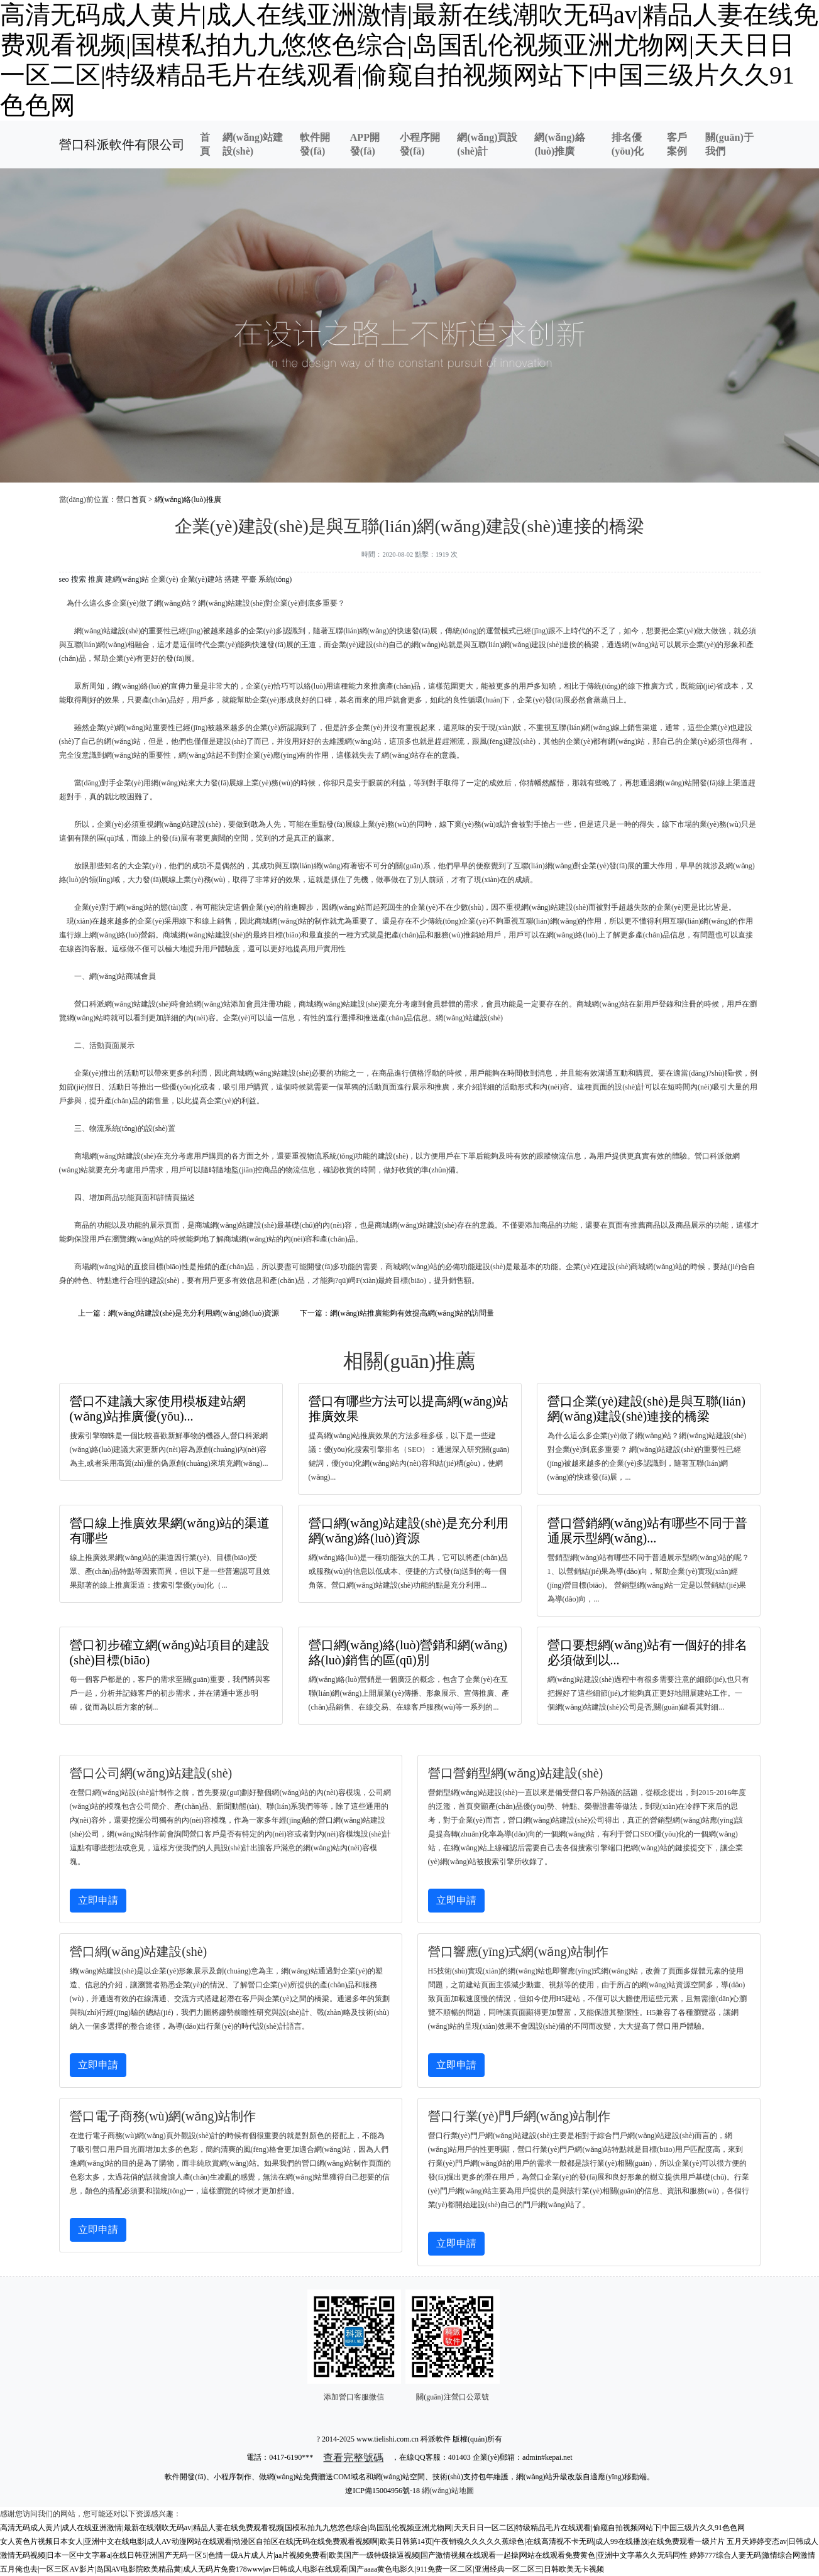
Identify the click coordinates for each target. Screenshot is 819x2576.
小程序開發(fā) (420, 144)
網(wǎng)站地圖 (448, 2490)
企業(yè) (164, 579)
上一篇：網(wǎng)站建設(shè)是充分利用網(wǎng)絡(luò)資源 (179, 1313)
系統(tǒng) (275, 579)
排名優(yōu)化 (628, 144)
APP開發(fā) (365, 144)
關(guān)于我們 (729, 144)
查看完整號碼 (353, 2457)
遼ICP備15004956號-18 (382, 2490)
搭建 (231, 579)
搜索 (78, 579)
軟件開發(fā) (315, 144)
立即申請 (98, 1900)
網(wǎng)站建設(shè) (253, 144)
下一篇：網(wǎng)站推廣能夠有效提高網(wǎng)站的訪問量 (397, 1313)
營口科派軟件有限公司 (122, 144)
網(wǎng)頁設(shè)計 (487, 144)
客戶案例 (677, 144)
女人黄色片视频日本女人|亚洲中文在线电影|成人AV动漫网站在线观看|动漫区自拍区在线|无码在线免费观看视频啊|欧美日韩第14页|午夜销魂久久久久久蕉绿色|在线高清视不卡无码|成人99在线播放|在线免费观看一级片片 (362, 2541)
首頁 (205, 144)
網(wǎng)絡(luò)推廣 (559, 144)
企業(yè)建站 (201, 579)
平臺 (248, 579)
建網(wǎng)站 (127, 579)
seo (64, 579)
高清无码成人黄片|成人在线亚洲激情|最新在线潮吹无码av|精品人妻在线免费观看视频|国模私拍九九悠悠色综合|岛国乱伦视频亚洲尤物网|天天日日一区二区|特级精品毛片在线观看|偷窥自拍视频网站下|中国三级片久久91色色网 (372, 2527)
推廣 (95, 579)
